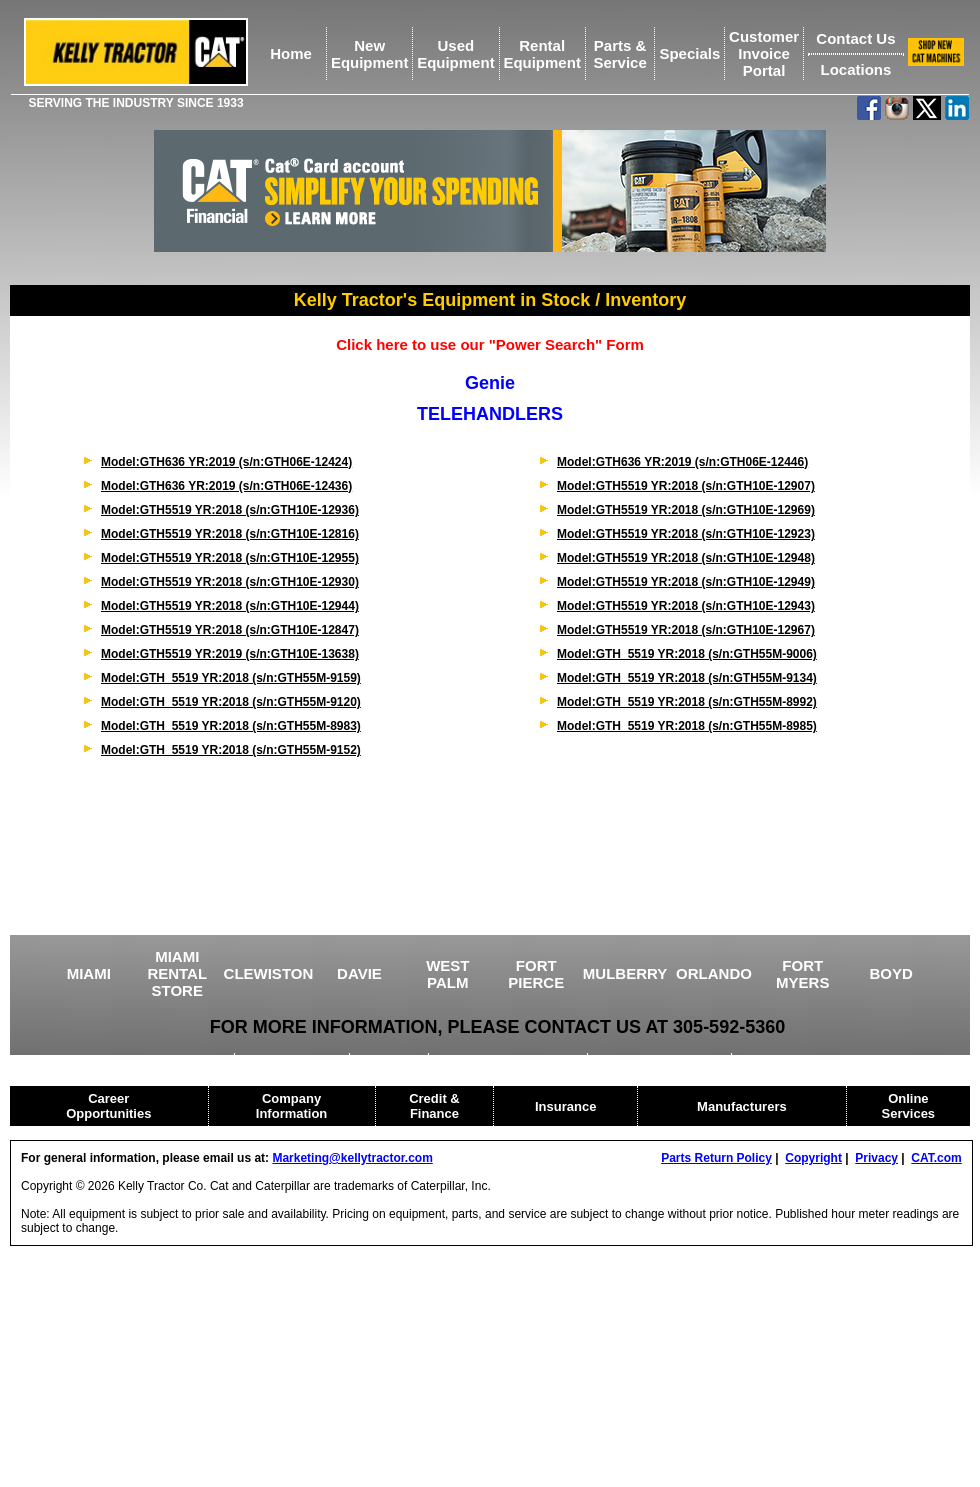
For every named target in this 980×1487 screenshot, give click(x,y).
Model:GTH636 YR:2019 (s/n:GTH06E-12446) (682, 462)
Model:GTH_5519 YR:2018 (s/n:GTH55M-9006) (687, 654)
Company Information (292, 1106)
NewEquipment (370, 54)
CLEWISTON (269, 973)
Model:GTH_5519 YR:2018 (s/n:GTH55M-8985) (687, 726)
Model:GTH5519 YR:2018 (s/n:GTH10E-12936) (230, 510)
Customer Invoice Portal (764, 53)
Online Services (909, 1106)
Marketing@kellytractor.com (352, 1158)
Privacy (876, 1158)
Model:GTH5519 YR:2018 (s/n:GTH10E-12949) (686, 582)
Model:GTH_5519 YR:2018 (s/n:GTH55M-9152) (231, 750)
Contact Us (855, 38)
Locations (855, 69)
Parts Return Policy (716, 1158)
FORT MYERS (802, 974)
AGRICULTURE (293, 1060)
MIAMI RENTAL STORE (177, 973)
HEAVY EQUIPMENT (661, 1060)
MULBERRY (625, 973)
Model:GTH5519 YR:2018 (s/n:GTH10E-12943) (686, 606)
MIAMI (89, 973)
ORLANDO (714, 973)
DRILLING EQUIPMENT (509, 1060)
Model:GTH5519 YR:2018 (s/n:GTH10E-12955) (230, 558)
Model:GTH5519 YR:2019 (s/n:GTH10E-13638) (230, 654)
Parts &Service (619, 54)
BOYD (891, 973)
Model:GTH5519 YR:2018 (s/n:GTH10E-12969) (686, 510)
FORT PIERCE (536, 974)
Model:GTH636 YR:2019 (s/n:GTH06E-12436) (226, 486)
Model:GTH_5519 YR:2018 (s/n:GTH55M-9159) (231, 678)
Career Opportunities (108, 1106)
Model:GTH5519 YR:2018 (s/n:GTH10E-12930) (230, 582)
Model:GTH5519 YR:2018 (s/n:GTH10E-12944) (230, 606)
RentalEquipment (542, 54)
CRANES (390, 1060)
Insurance (565, 1106)
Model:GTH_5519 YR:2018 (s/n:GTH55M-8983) (231, 726)
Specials (689, 53)
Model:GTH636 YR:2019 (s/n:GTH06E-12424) (226, 462)
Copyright (813, 1158)
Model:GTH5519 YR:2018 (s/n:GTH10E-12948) (686, 558)
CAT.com (936, 1158)
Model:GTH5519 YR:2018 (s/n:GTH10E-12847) (230, 630)
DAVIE (359, 973)
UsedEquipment (456, 54)
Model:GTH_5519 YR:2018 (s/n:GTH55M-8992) (687, 702)
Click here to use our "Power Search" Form (490, 344)
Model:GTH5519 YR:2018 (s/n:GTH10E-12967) (686, 630)
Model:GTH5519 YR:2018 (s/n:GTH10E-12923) (686, 534)
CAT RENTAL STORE (806, 1060)
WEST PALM (447, 974)
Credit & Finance (434, 1106)
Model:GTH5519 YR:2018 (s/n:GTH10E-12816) (230, 534)
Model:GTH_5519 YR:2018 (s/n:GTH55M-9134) (687, 678)
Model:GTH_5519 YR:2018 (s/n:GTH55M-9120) (231, 702)
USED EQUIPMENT (168, 1060)
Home (291, 53)
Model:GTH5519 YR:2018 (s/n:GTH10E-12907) (686, 486)
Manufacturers (742, 1106)
